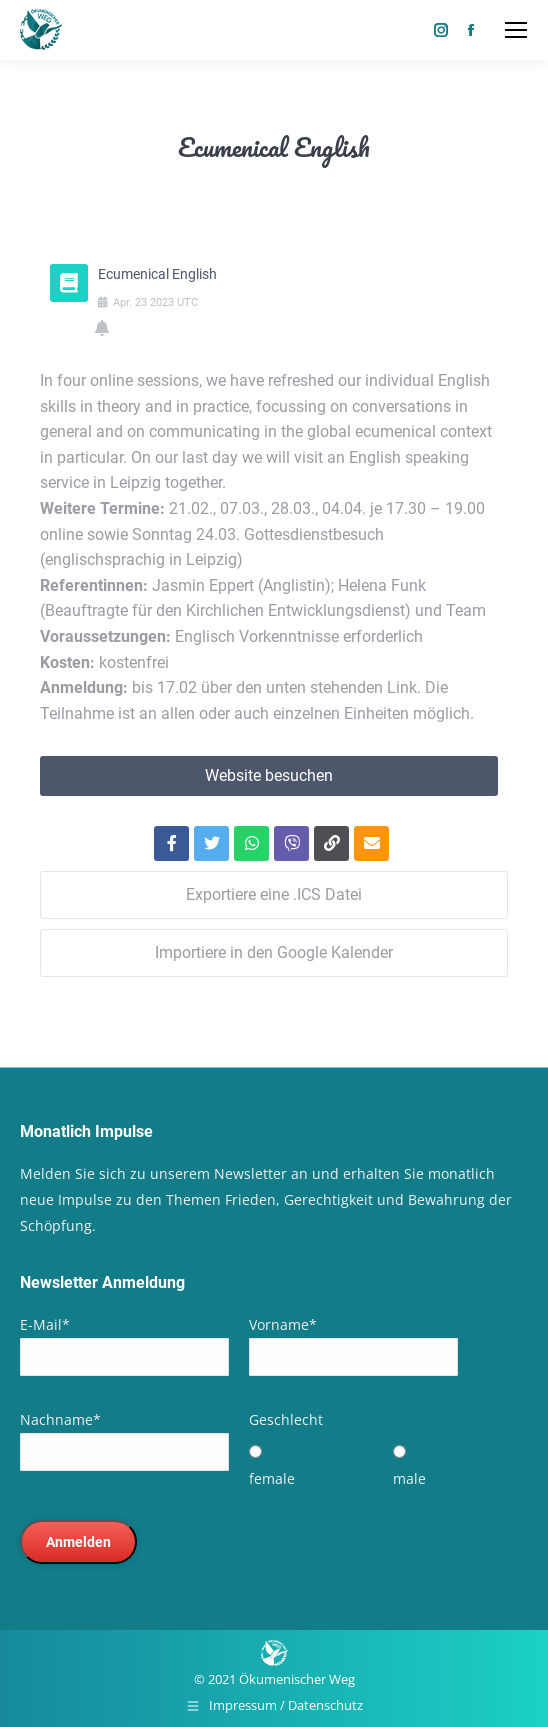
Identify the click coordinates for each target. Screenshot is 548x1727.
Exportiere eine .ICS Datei (274, 894)
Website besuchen (269, 775)
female (272, 1478)
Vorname (283, 1324)
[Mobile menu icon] (516, 30)
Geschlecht (286, 1419)
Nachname (60, 1419)
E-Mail (45, 1324)
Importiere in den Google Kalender (274, 952)
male (409, 1478)
